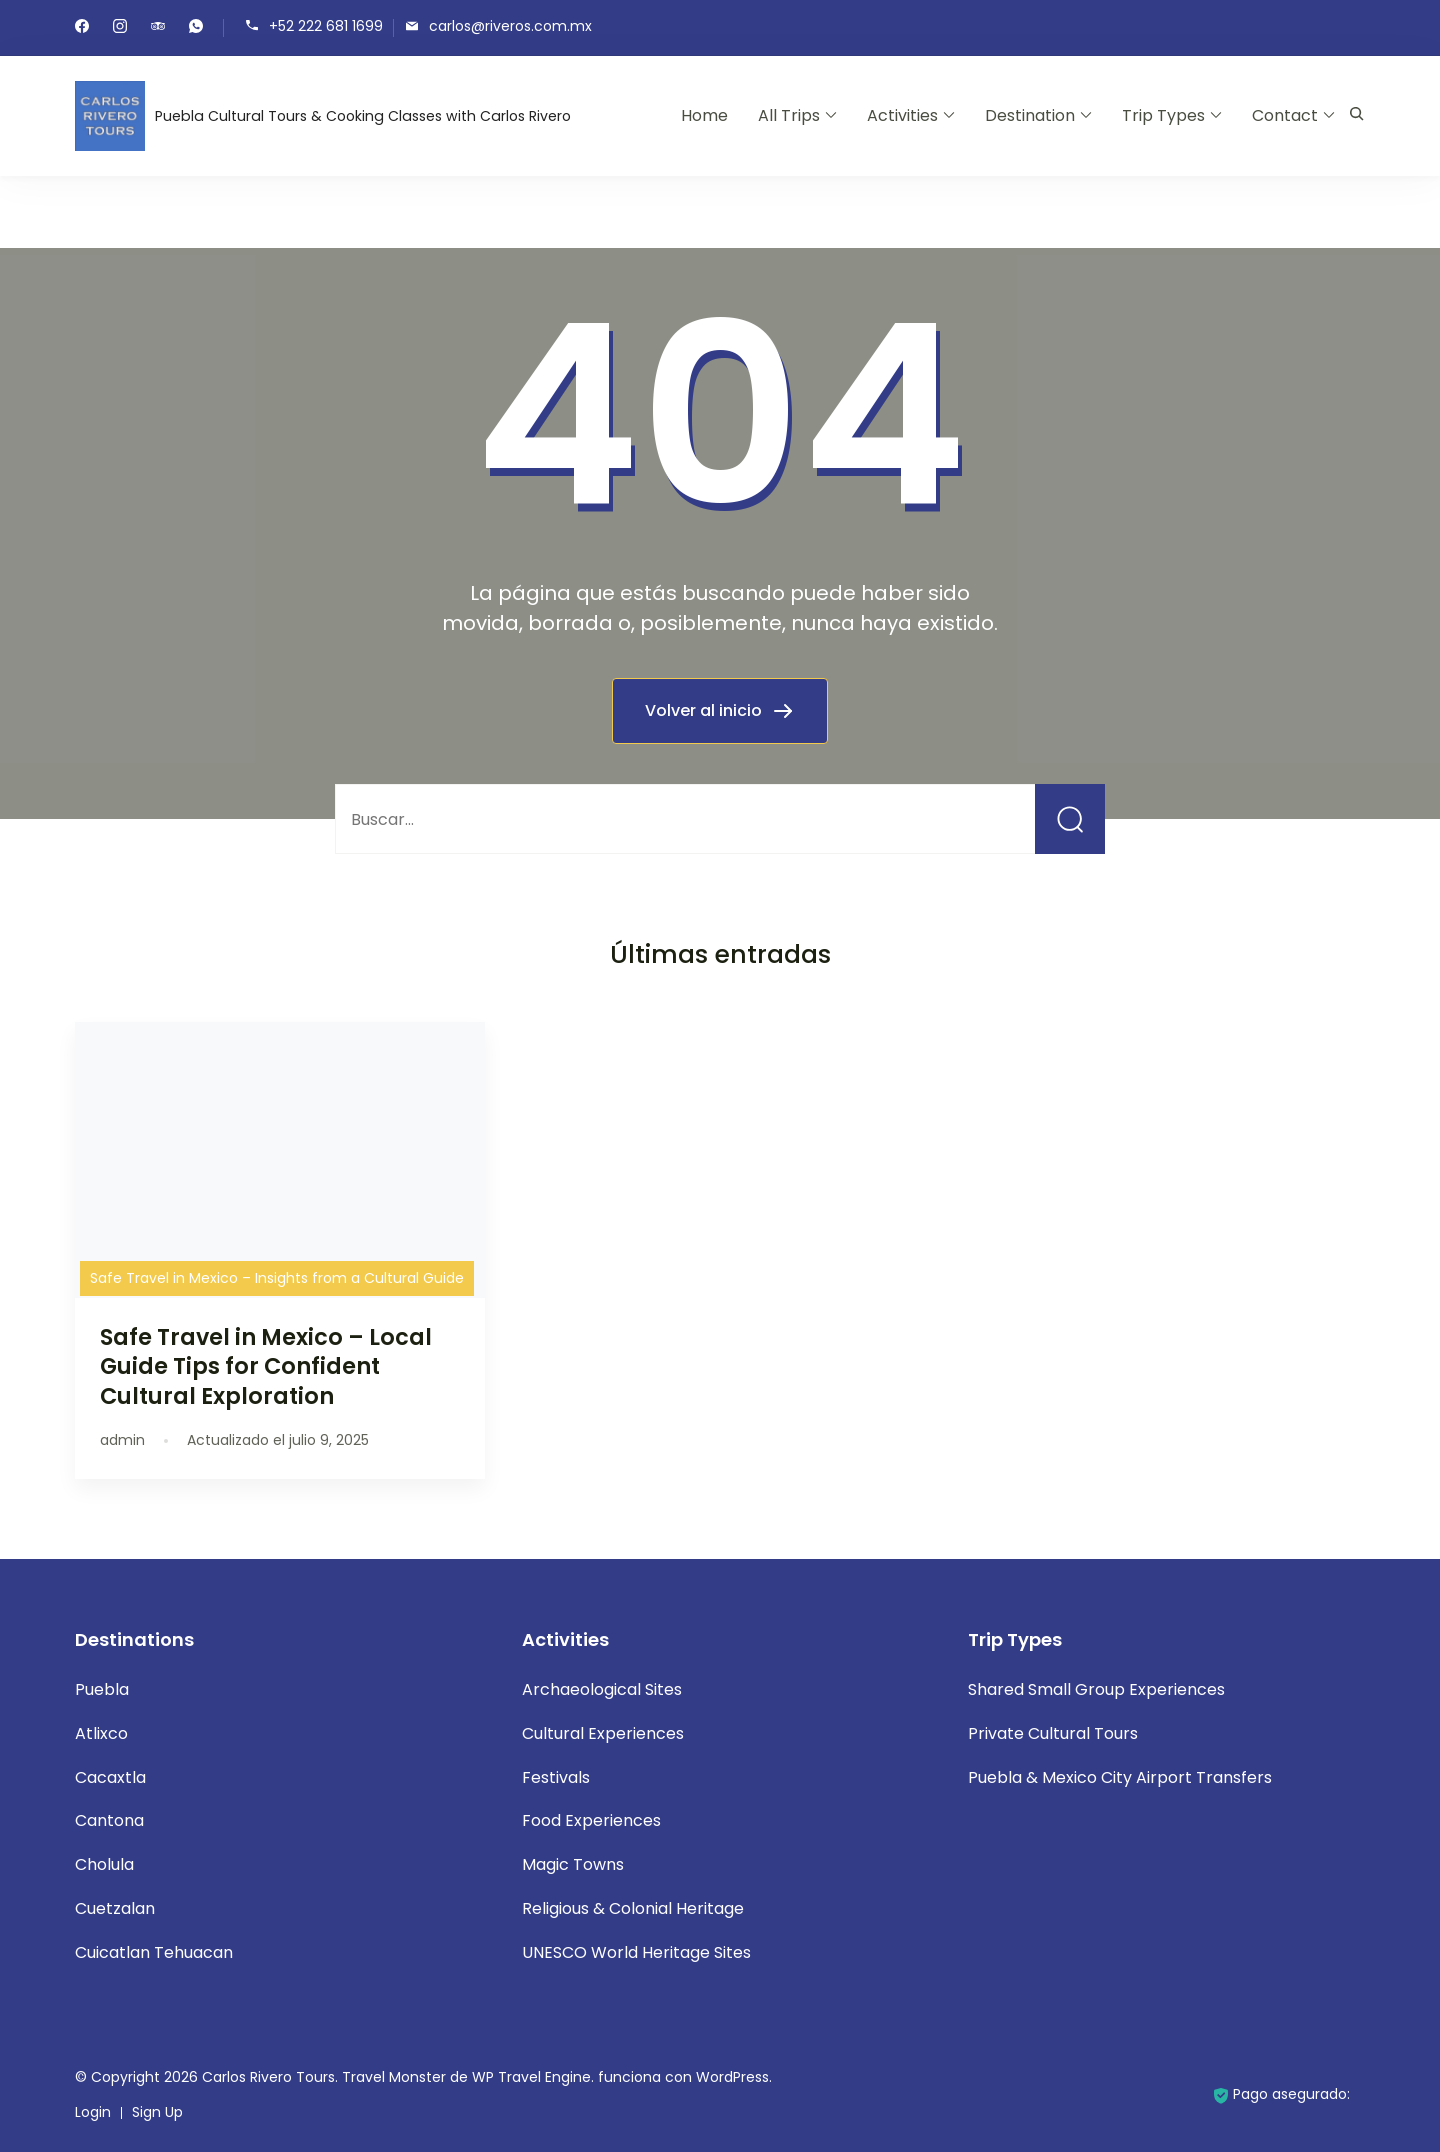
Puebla (102, 1689)
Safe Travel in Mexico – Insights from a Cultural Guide (277, 1278)
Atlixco (101, 1733)
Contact (1285, 115)
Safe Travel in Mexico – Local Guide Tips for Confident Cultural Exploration (266, 1366)
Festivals (556, 1777)
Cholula (104, 1864)
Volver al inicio (705, 710)
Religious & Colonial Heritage (633, 1908)
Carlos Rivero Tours (268, 2077)
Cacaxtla (110, 1777)
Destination (1030, 115)
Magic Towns (573, 1864)
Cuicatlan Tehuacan (154, 1952)
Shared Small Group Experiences (1096, 1689)
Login (93, 2112)
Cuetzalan (115, 1908)
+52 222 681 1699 (326, 26)
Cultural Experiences (603, 1733)
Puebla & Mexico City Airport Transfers (1120, 1777)
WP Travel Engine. (533, 2077)
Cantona (109, 1820)
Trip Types (1163, 115)
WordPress (732, 2077)
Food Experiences (591, 1820)
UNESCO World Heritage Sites (636, 1952)
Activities (902, 115)
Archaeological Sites (602, 1689)
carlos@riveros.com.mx (510, 26)
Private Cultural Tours (1053, 1733)
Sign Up (157, 2112)
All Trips (789, 115)
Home (704, 115)
